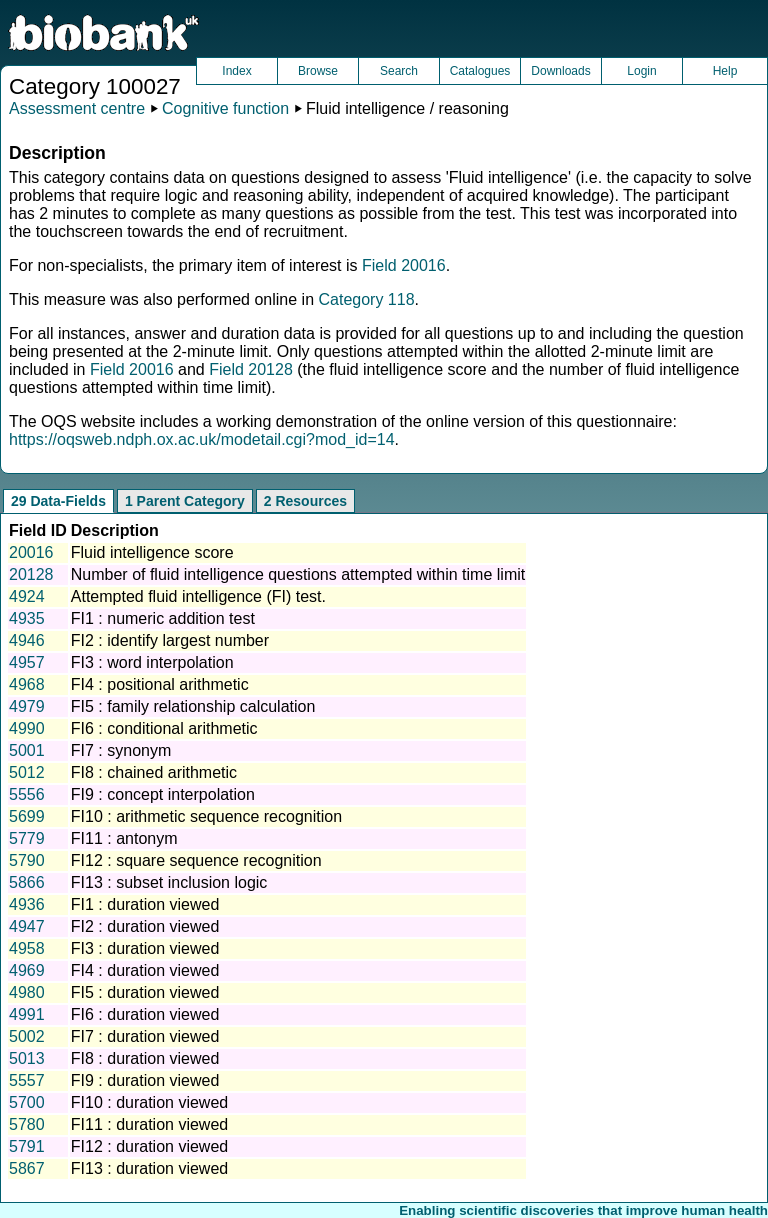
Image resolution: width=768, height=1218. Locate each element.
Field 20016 (404, 265)
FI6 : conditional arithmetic (164, 728)
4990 (27, 728)
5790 (27, 860)
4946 (27, 640)
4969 (27, 970)
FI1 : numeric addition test (163, 618)
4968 (27, 684)
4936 (27, 904)
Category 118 (366, 299)
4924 (27, 596)
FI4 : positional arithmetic (160, 684)
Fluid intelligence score (152, 552)
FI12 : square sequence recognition (196, 860)
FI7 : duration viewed (145, 1036)
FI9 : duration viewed (145, 1080)
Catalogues (480, 71)
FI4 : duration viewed (145, 970)
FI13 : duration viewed (149, 1168)
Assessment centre (77, 108)
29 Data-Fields (58, 501)
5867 (27, 1168)
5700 (27, 1102)
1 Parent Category (185, 501)
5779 (27, 838)
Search (399, 71)
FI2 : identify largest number (170, 640)
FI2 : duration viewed (145, 926)
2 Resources (305, 501)
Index (236, 71)
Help (725, 71)
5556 (27, 794)
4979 (27, 706)
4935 (27, 618)
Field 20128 (251, 369)
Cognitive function (225, 108)
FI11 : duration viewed (149, 1124)
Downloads (560, 71)
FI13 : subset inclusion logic (169, 882)
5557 (27, 1080)
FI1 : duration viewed (145, 904)
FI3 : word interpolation (152, 662)
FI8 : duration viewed (145, 1058)
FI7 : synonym (121, 750)
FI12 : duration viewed (149, 1146)
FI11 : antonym (124, 838)
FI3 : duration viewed (145, 948)
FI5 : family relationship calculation (193, 706)
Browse (318, 71)
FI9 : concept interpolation (163, 794)
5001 (27, 750)
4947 (27, 926)
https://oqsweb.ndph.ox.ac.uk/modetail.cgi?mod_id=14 (202, 439)
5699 (27, 816)
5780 (27, 1124)
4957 (27, 662)
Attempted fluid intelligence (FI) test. (198, 596)
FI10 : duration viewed (149, 1102)
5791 (27, 1146)
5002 (27, 1036)
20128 (31, 574)
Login (641, 71)
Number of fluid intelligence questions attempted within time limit (298, 574)
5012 (27, 772)
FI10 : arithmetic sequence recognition (206, 816)
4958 (27, 948)
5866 (27, 882)
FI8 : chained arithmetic (154, 772)
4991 (27, 1014)
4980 (27, 992)
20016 (31, 552)
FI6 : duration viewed (145, 1014)
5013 (27, 1058)
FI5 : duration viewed (145, 992)
